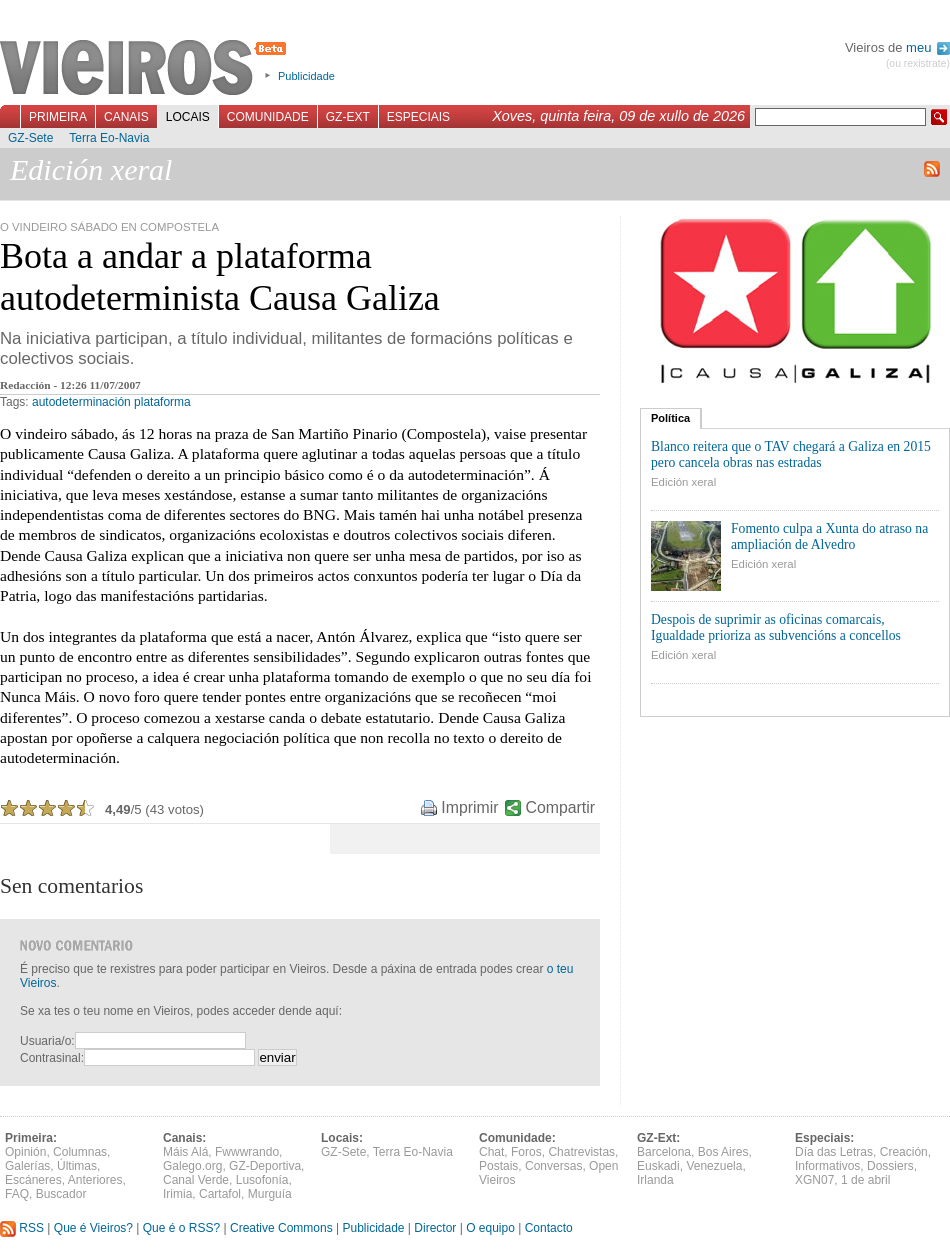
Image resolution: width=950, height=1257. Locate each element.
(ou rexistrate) (918, 63)
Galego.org (192, 1166)
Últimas (77, 1166)
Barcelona (664, 1152)
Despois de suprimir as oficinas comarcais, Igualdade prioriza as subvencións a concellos (776, 627)
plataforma (162, 402)
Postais (498, 1166)
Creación (904, 1152)
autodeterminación (81, 402)
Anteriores (95, 1180)
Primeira (58, 117)
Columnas (80, 1152)
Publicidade (306, 76)
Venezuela (714, 1166)
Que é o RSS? (181, 1228)
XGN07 (814, 1180)
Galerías (27, 1166)
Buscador (61, 1194)
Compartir (560, 807)
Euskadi (658, 1166)
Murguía (270, 1194)
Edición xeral (683, 482)
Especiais (418, 117)
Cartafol (220, 1194)
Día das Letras (834, 1152)
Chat (491, 1152)
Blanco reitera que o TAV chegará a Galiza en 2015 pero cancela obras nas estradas (791, 454)
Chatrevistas (581, 1152)
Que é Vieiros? (93, 1228)
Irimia (177, 1194)
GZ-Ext (348, 117)
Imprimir (469, 807)
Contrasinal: (52, 1058)
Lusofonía (262, 1180)
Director (435, 1228)
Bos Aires (723, 1152)
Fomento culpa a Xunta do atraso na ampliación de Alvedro (829, 536)
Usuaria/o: (47, 1041)
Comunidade (268, 117)
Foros (526, 1152)
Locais (188, 117)
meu (928, 47)
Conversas (553, 1166)
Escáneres (33, 1180)
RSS (22, 1228)
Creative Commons (281, 1228)
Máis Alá (185, 1152)
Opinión (25, 1152)
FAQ (17, 1194)
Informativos (827, 1166)
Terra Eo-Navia (109, 138)
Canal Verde (196, 1180)
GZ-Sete (30, 138)
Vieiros (146, 69)
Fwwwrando (247, 1152)
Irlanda (655, 1180)
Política (670, 418)
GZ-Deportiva (265, 1166)
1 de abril (865, 1180)
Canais (126, 117)
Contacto (549, 1228)
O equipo (490, 1228)
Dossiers (890, 1166)
